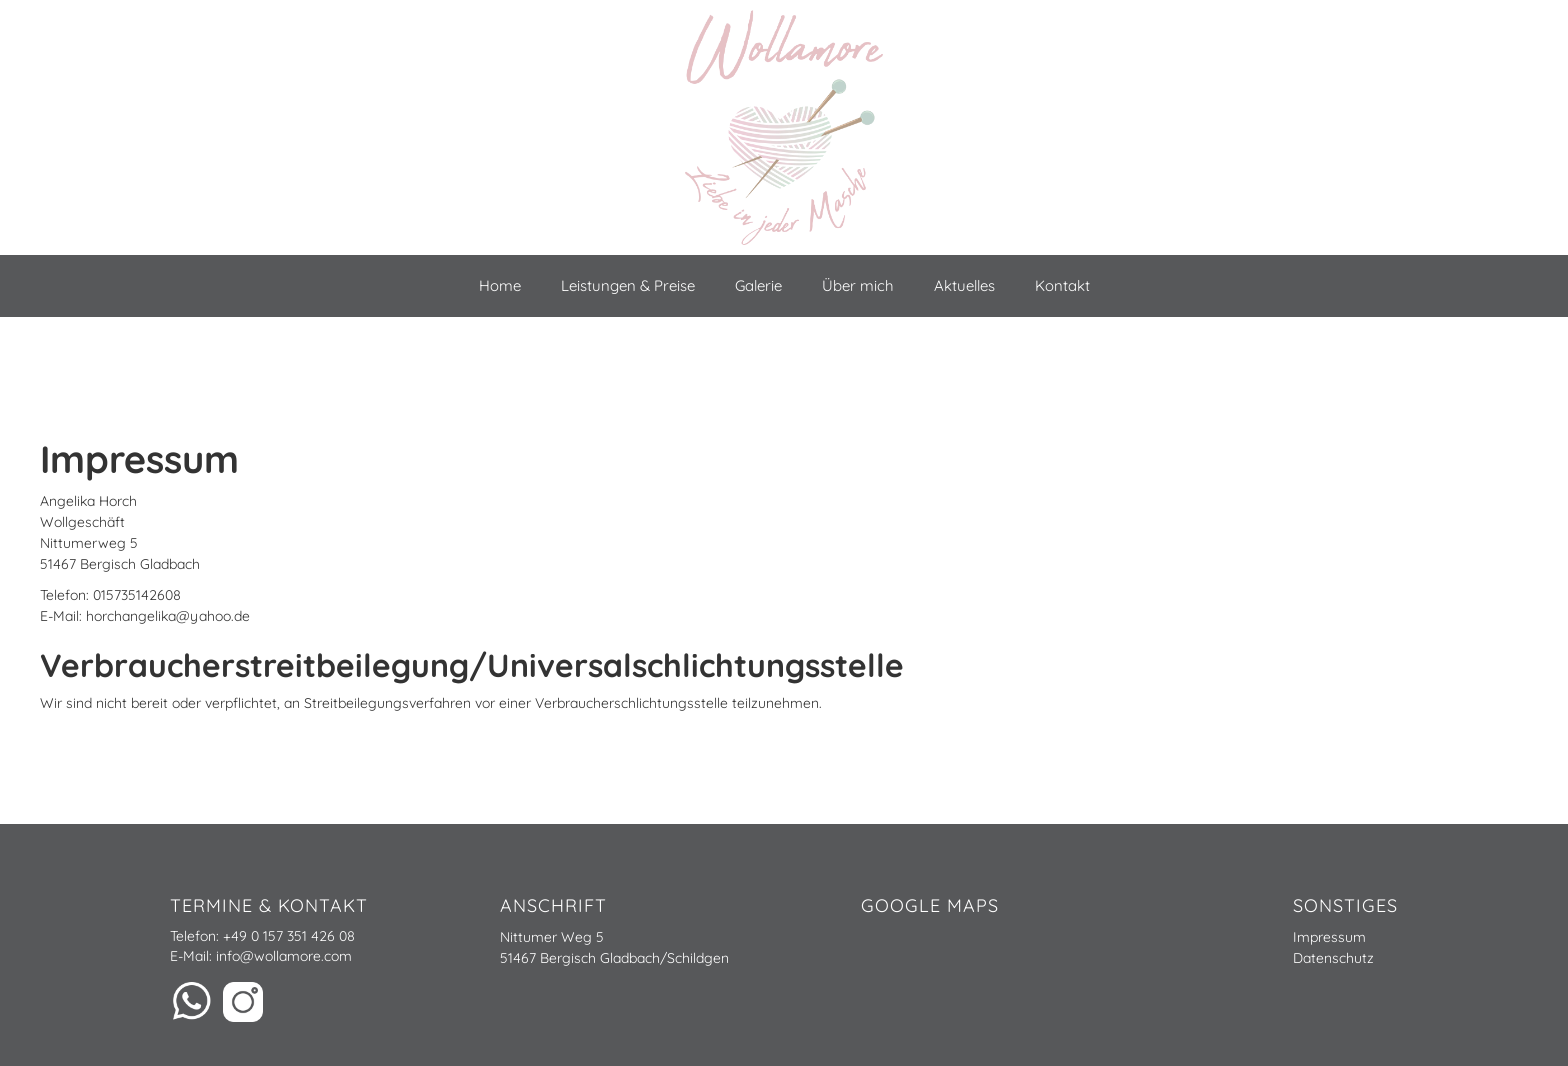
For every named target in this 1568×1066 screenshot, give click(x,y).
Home (500, 285)
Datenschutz (1333, 958)
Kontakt (1062, 285)
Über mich (858, 285)
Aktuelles (964, 285)
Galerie (758, 285)
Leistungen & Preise (628, 285)
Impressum (1329, 937)
